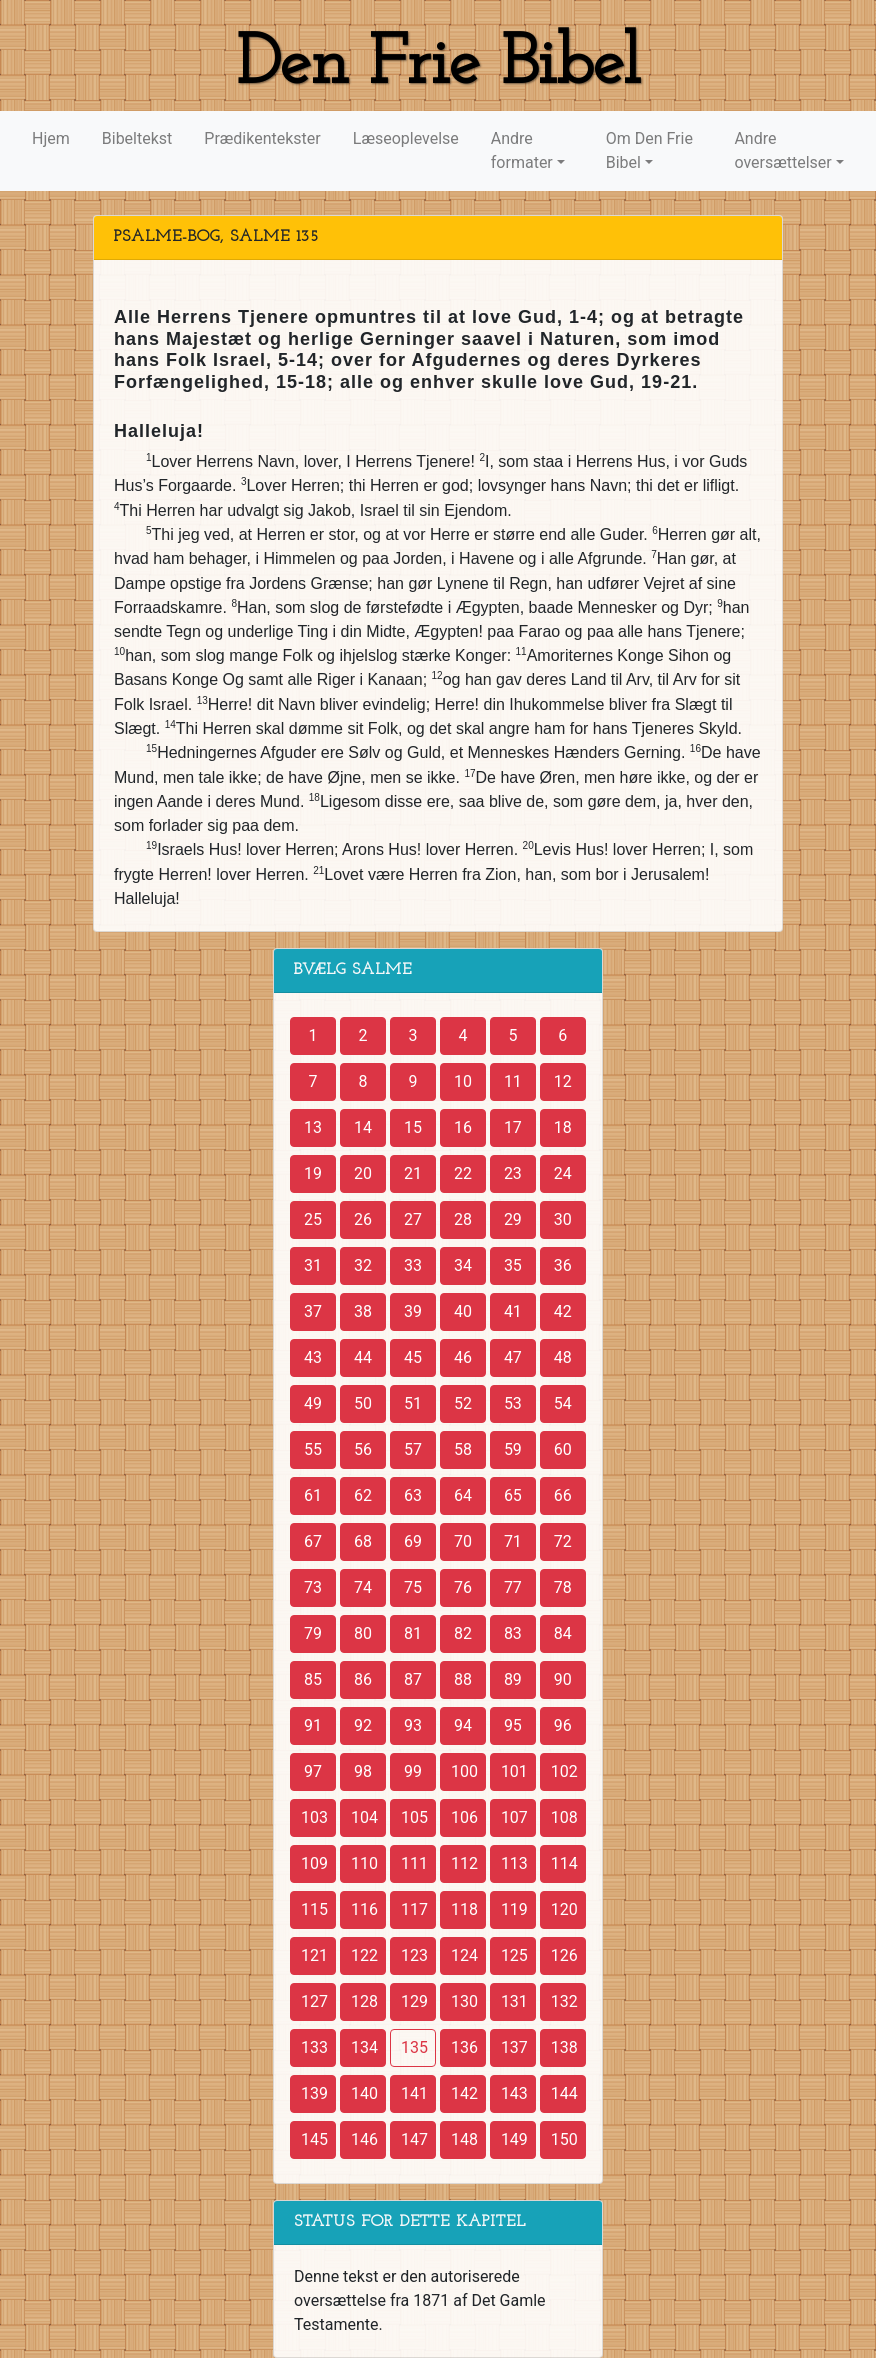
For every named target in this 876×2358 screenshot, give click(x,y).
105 (414, 1817)
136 (464, 2047)
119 (514, 1909)
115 (314, 1909)
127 (314, 2001)
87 (413, 1679)
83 (513, 1633)
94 (463, 1725)
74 (363, 1587)
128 (364, 2001)
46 (463, 1357)
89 (513, 1679)
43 (313, 1357)
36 (563, 1265)
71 (513, 1541)
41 (513, 1311)
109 (314, 1863)
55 (313, 1449)
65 (513, 1495)
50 (363, 1403)
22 (463, 1173)
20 (363, 1173)
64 (463, 1495)
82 (463, 1633)
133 (314, 2047)
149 (514, 2139)
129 (414, 2001)
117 (414, 1909)
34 (463, 1265)
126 (564, 1955)
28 (463, 1219)
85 (313, 1679)
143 (514, 2093)
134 (364, 2047)
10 (463, 1081)
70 (463, 1541)
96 (563, 1725)
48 (563, 1357)
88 (463, 1679)
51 (413, 1403)
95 (513, 1725)
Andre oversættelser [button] (782, 150)
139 (314, 2093)
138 (564, 2047)
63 (413, 1495)
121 (314, 1955)
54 (563, 1403)
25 (313, 1219)
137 (514, 2047)
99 (413, 1771)
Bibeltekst (137, 138)
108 (564, 1817)
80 (363, 1633)
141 (414, 2093)
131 (514, 2001)
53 (513, 1403)
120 (564, 1909)
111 (414, 1863)
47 (513, 1357)
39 (413, 1311)
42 (563, 1311)
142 (464, 2093)
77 (513, 1587)
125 (514, 1955)
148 (464, 2139)
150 (564, 2139)
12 (563, 1081)
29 (513, 1219)
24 (563, 1173)
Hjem (51, 138)
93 (413, 1725)
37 (313, 1311)
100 (464, 1771)
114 (564, 1863)
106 (464, 1817)
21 (413, 1173)
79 (313, 1633)
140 (364, 2093)
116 (364, 1909)
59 (513, 1449)
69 (413, 1541)
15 (413, 1127)
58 (463, 1449)
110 (364, 1863)
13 (313, 1127)
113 (514, 1863)
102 (564, 1771)
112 (464, 1863)
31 (313, 1265)
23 (513, 1173)
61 (313, 1495)
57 (413, 1449)
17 (513, 1127)
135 (414, 2047)
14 (363, 1127)
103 (314, 1817)
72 (563, 1541)
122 (364, 1955)
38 (363, 1311)
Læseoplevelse (406, 138)
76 (463, 1587)
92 (363, 1725)
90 (563, 1679)
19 (313, 1173)
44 (363, 1357)
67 (313, 1541)
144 (564, 2093)
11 (513, 1081)
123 (414, 1955)
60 (563, 1449)
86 (363, 1679)
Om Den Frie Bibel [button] (649, 150)
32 (363, 1265)
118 (464, 1909)
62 (363, 1495)
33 (413, 1265)
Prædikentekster (262, 138)
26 (363, 1219)
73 (313, 1587)
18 (563, 1127)
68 (363, 1541)
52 (463, 1403)
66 (563, 1495)
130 (464, 2001)
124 (464, 1955)
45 (413, 1357)
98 (363, 1771)
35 (513, 1265)
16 (463, 1127)
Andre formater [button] (522, 150)
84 (563, 1633)
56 (363, 1449)
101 (514, 1771)
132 (564, 2001)
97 (313, 1771)
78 (563, 1587)
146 (364, 2139)
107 (514, 1817)
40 (463, 1311)
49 (313, 1403)
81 (413, 1633)
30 (563, 1219)
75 (413, 1587)
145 (314, 2139)
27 (413, 1219)
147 (414, 2139)
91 (313, 1725)
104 (364, 1817)
